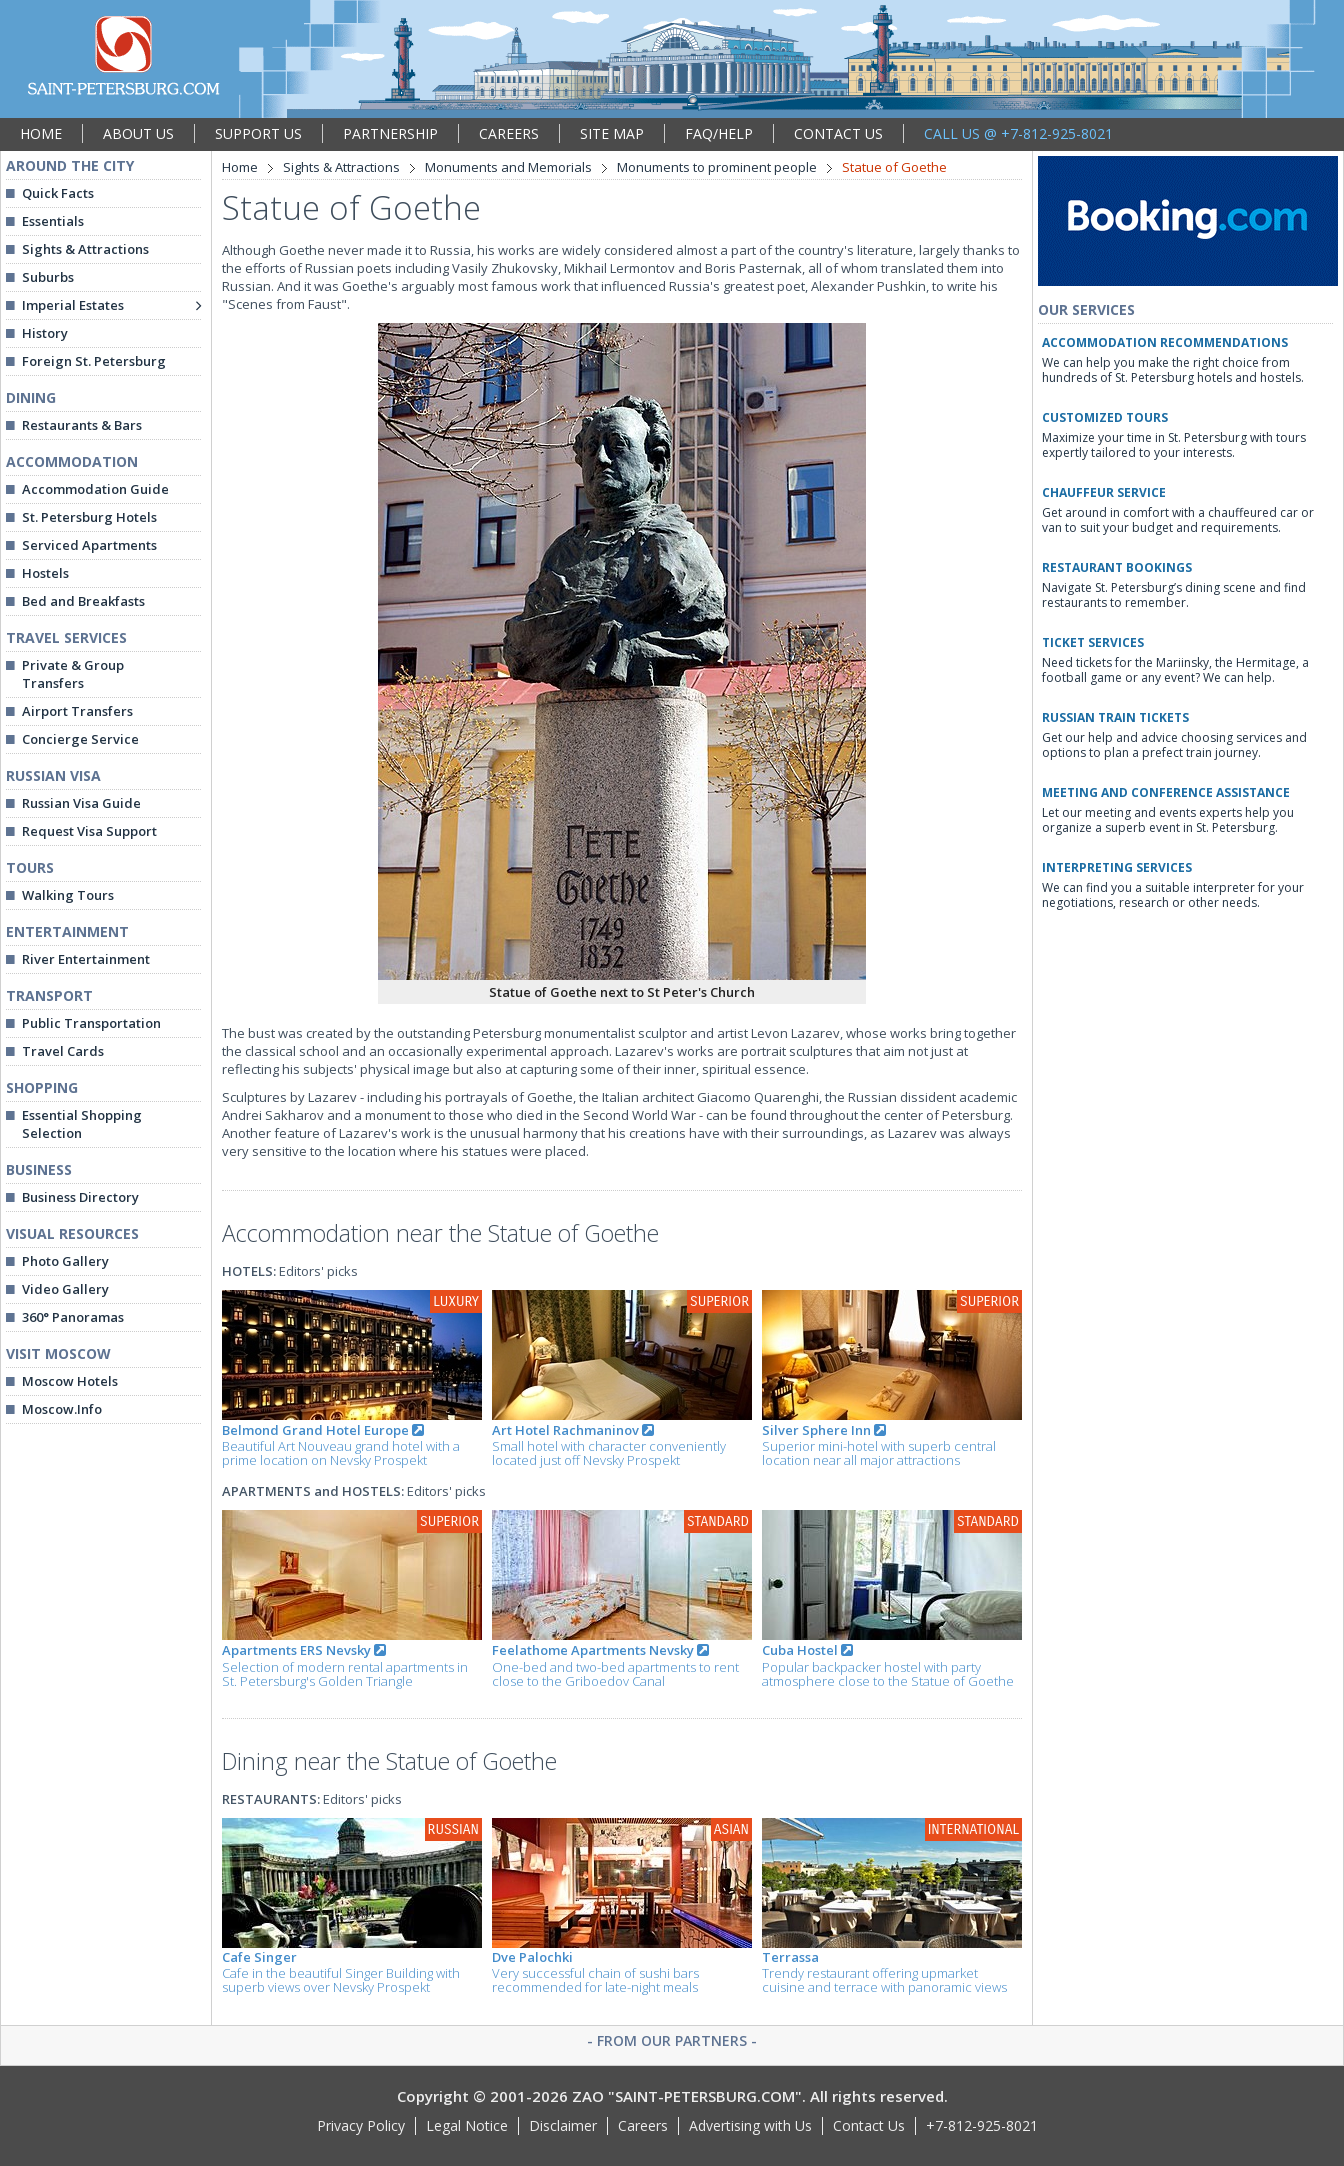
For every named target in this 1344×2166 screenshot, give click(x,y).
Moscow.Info (62, 1409)
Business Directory (80, 1197)
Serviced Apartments (89, 545)
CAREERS (509, 133)
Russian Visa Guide (81, 803)
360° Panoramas (73, 1317)
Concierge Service (80, 739)
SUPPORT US (258, 133)
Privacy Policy (361, 2125)
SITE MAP (612, 133)
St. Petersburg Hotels (89, 517)
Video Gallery (65, 1289)
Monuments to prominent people (717, 167)
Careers (643, 2125)
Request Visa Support (89, 831)
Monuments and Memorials (508, 167)
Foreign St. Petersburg (94, 361)
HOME (41, 133)
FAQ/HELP (719, 133)
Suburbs (48, 277)
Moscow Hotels (70, 1381)
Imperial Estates (73, 305)
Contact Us (869, 2125)
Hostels (45, 573)
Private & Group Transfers (73, 674)
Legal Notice (467, 2125)
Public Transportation (91, 1023)
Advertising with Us (750, 2125)
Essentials (53, 221)
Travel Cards (63, 1051)
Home (240, 167)
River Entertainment (86, 959)
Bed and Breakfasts (83, 601)
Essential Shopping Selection (82, 1124)
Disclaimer (563, 2125)
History (45, 333)
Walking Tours (68, 895)
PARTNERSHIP (390, 133)
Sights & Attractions (85, 249)
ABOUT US (138, 133)
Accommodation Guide (95, 489)
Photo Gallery (65, 1261)
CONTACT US (838, 133)
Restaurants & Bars (82, 425)
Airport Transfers (77, 711)
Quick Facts (58, 193)
